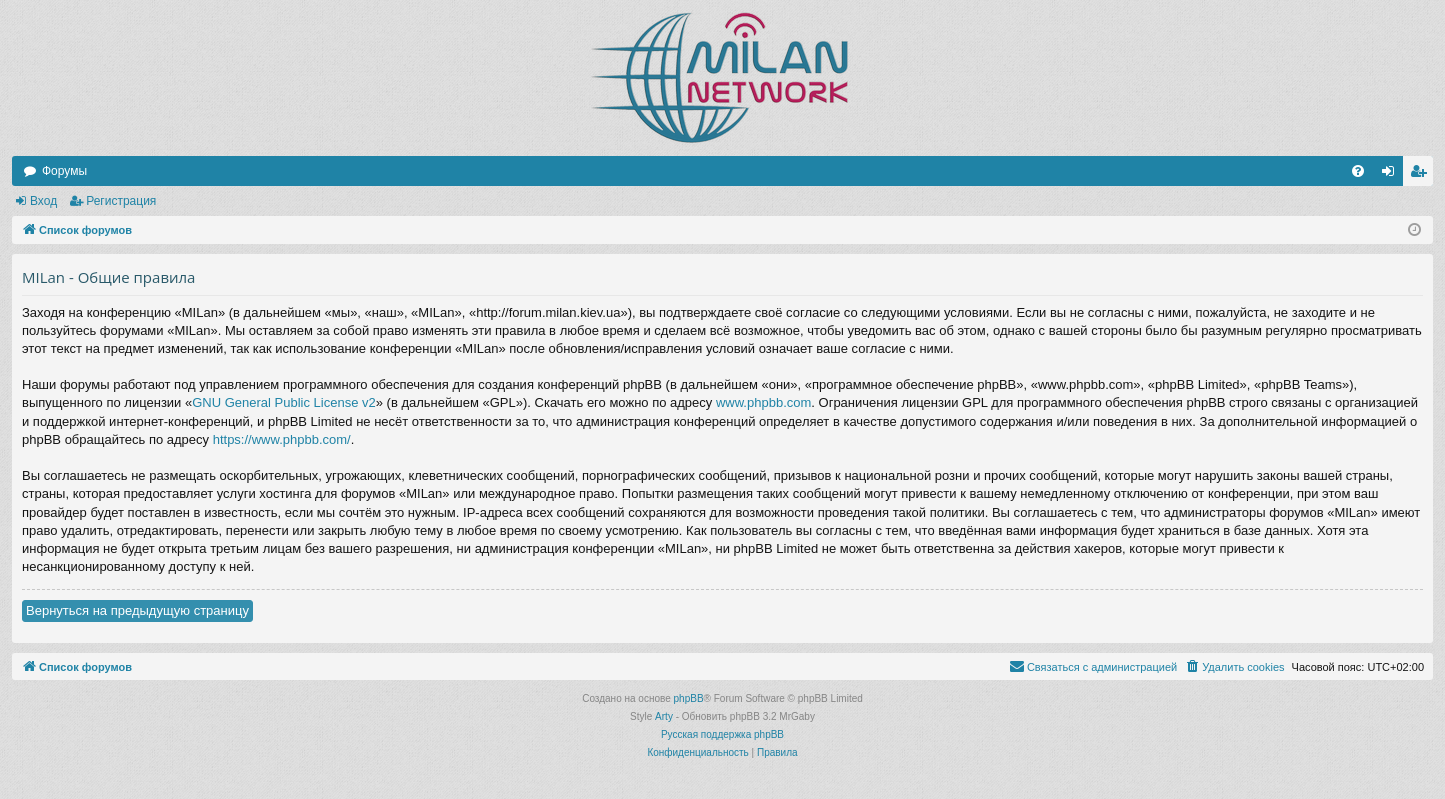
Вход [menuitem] (1392, 175)
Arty (664, 716)
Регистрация (121, 201)
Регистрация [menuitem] (1422, 175)
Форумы (64, 171)
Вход (43, 201)
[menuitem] (1358, 171)
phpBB (689, 698)
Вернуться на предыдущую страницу (137, 610)
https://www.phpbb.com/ (282, 439)
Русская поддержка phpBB (722, 734)
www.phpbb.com (763, 402)
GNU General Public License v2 (284, 402)
